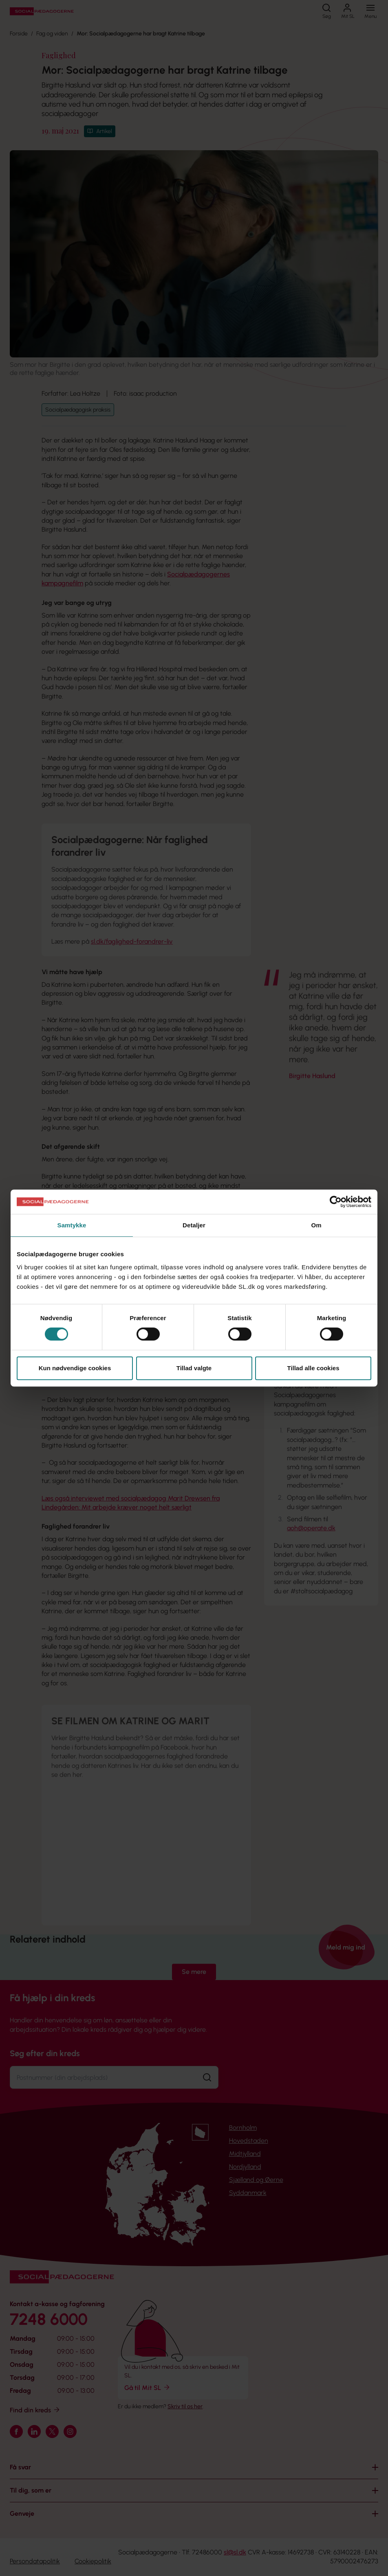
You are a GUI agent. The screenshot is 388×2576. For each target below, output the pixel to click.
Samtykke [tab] (71, 1225)
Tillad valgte (194, 1368)
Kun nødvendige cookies (75, 1368)
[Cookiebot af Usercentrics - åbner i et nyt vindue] (335, 1202)
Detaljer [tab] (194, 1225)
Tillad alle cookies (313, 1368)
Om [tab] (316, 1225)
